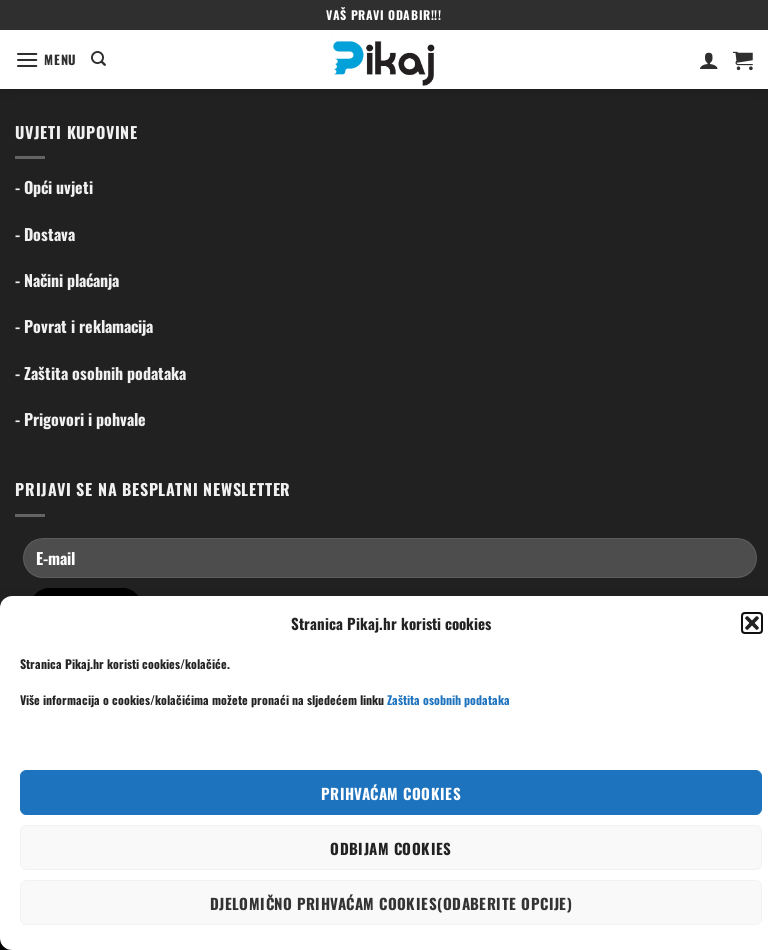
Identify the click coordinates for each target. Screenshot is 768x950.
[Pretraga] (98, 59)
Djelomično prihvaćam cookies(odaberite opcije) (391, 903)
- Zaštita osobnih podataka (100, 373)
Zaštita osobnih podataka (448, 699)
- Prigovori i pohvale (80, 419)
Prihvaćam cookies (391, 793)
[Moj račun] (709, 60)
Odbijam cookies (391, 848)
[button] (752, 623)
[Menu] (46, 59)
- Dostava (45, 234)
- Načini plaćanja (67, 280)
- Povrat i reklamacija (84, 326)
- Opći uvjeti (54, 187)
